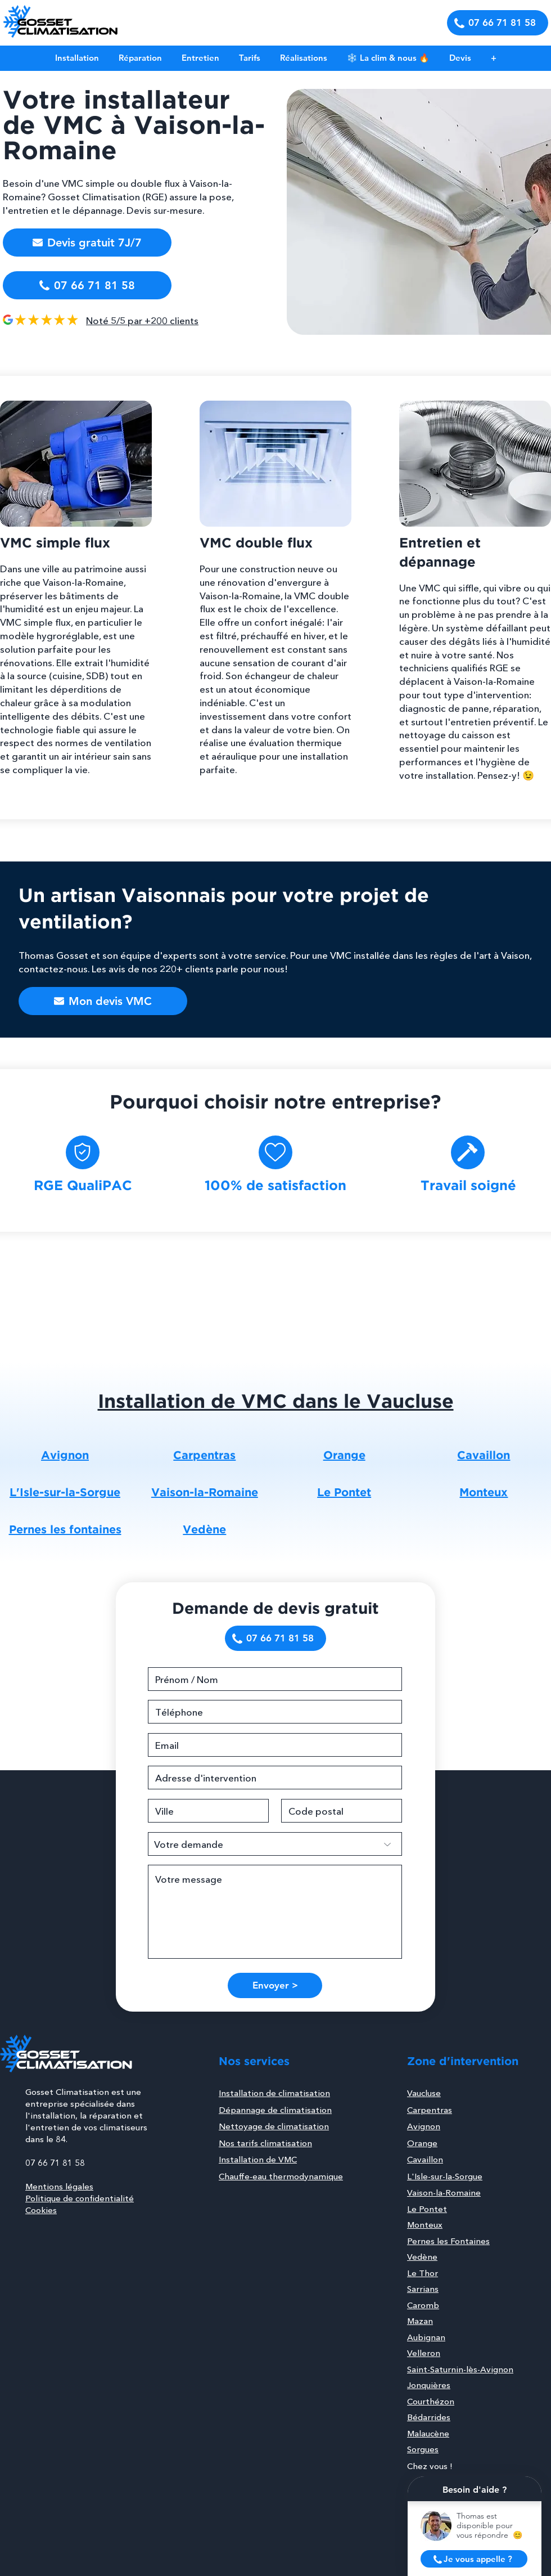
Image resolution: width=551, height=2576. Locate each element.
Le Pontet (427, 2208)
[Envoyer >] (275, 1985)
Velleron (423, 2353)
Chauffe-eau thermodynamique (281, 2176)
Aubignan (426, 2337)
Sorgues (423, 2449)
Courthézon (430, 2401)
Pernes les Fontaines (448, 2241)
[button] (460, 58)
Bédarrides (428, 2417)
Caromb (423, 2305)
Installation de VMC (258, 2159)
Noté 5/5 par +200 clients (142, 320)
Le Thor (422, 2273)
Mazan (420, 2320)
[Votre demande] (275, 1844)
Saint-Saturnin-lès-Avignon (460, 2369)
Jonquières (428, 2385)
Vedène (422, 2256)
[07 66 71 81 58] (497, 22)
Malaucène (428, 2433)
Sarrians (423, 2288)
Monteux (424, 2224)
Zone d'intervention (462, 2062)
